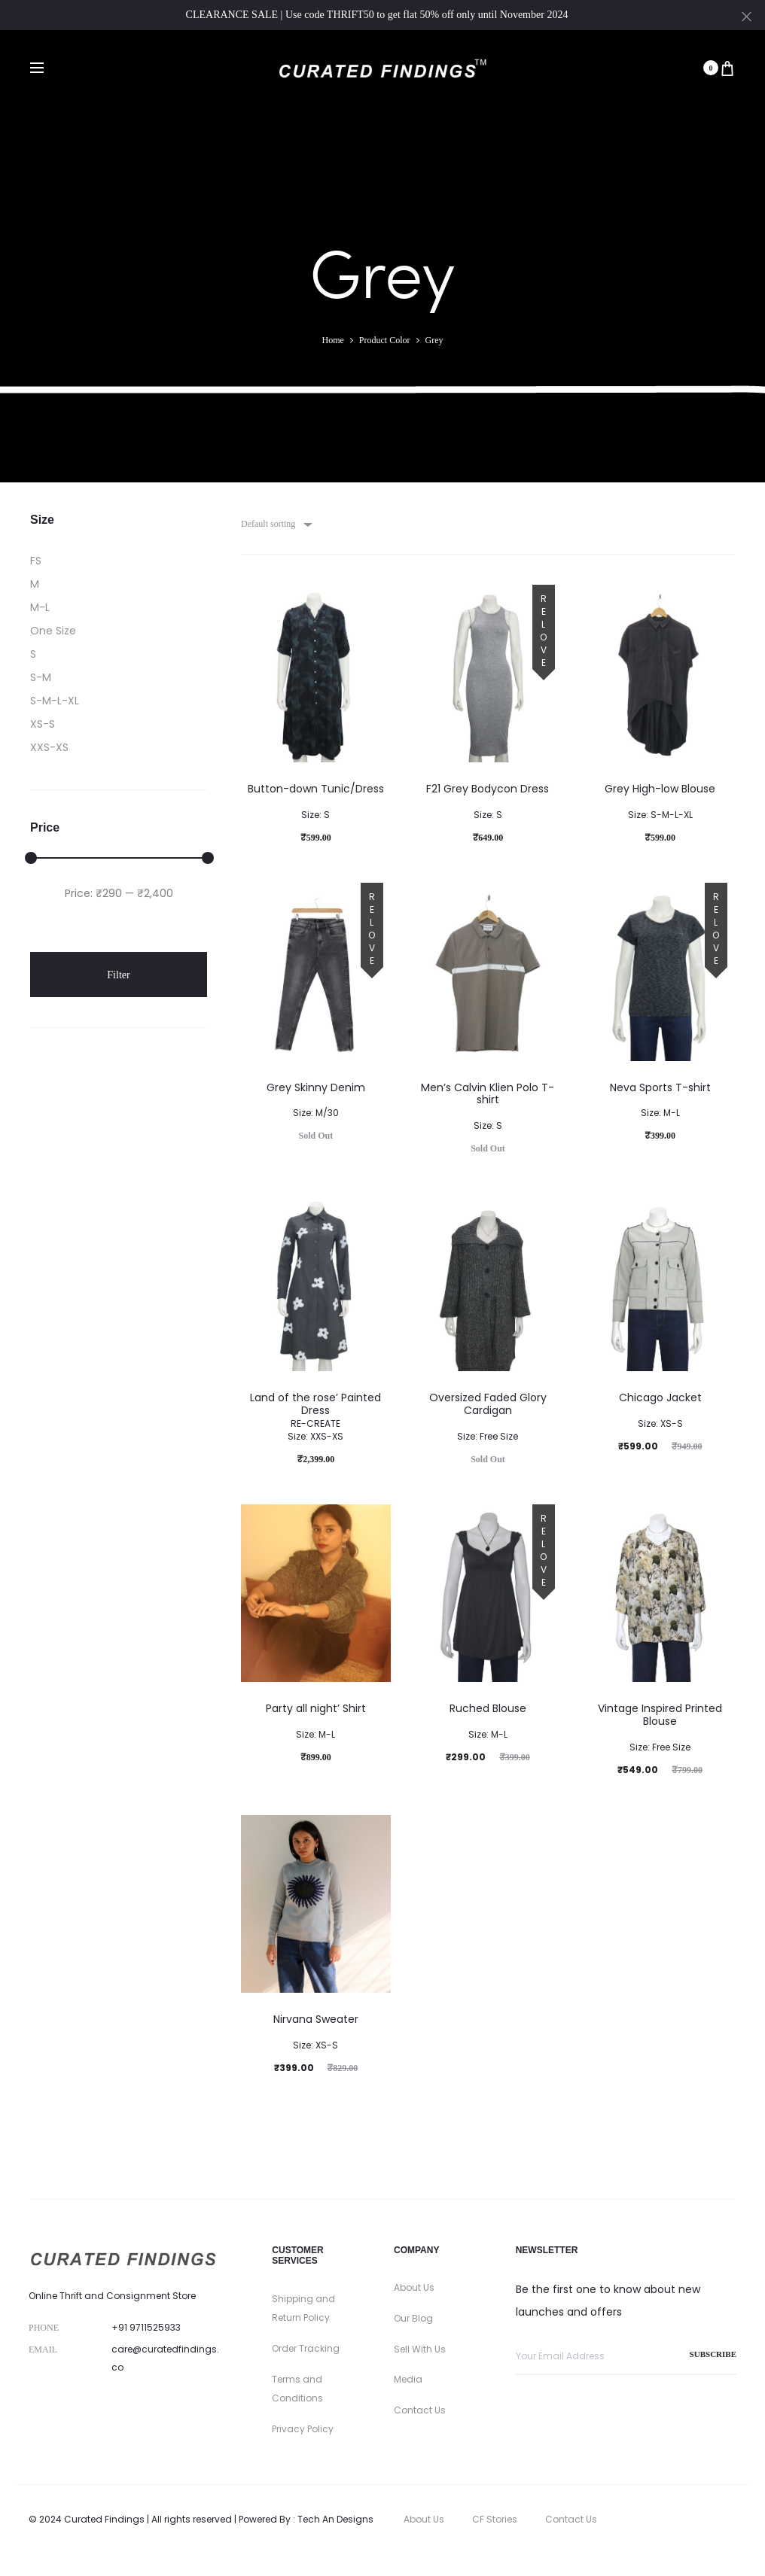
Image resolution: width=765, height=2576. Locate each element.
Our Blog (413, 2318)
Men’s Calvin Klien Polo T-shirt (487, 1106)
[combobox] (275, 524)
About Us (414, 2287)
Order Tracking (306, 2348)
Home (333, 340)
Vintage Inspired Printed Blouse (660, 1727)
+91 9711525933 (146, 2327)
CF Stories (494, 2519)
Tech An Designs (335, 2519)
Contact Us (420, 2410)
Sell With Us (420, 2349)
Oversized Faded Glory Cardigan (488, 1416)
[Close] (746, 16)
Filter (118, 975)
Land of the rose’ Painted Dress (315, 1416)
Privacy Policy (303, 2428)
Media (408, 2379)
